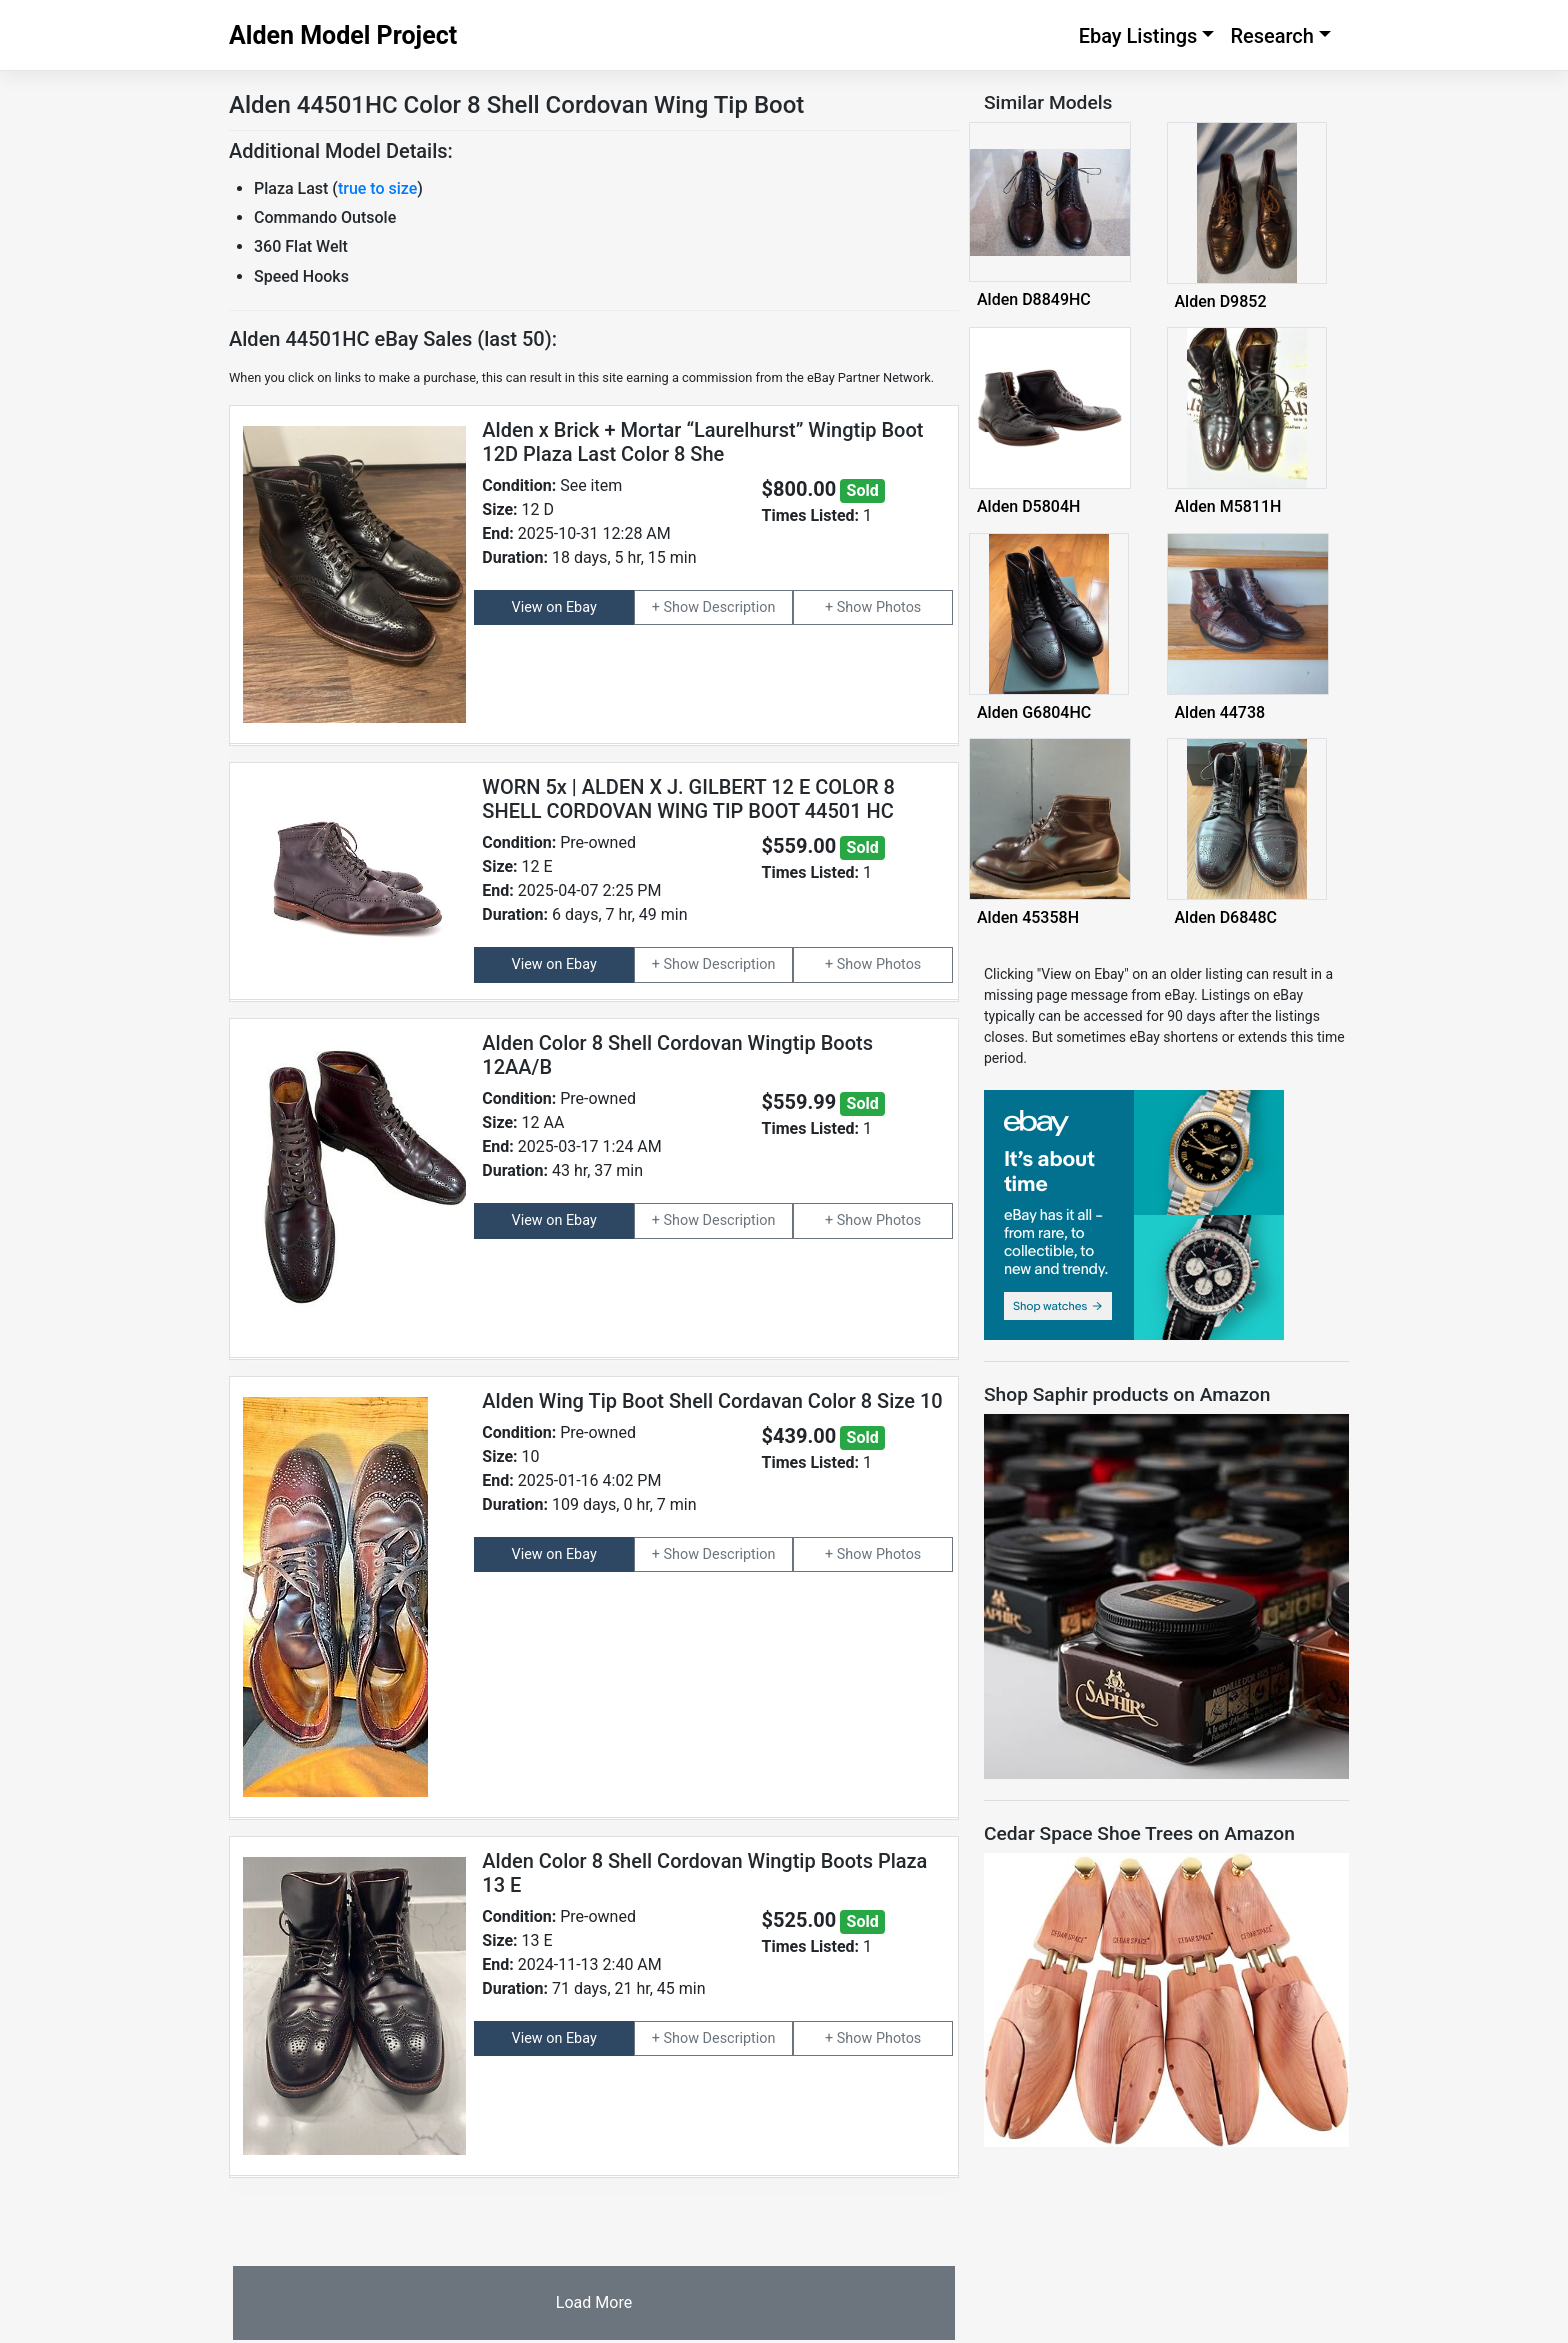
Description (739, 607)
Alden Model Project (343, 35)
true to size (377, 188)
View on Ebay (554, 607)
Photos (898, 607)
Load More (594, 2302)
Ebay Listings (1138, 36)
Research (1272, 36)
